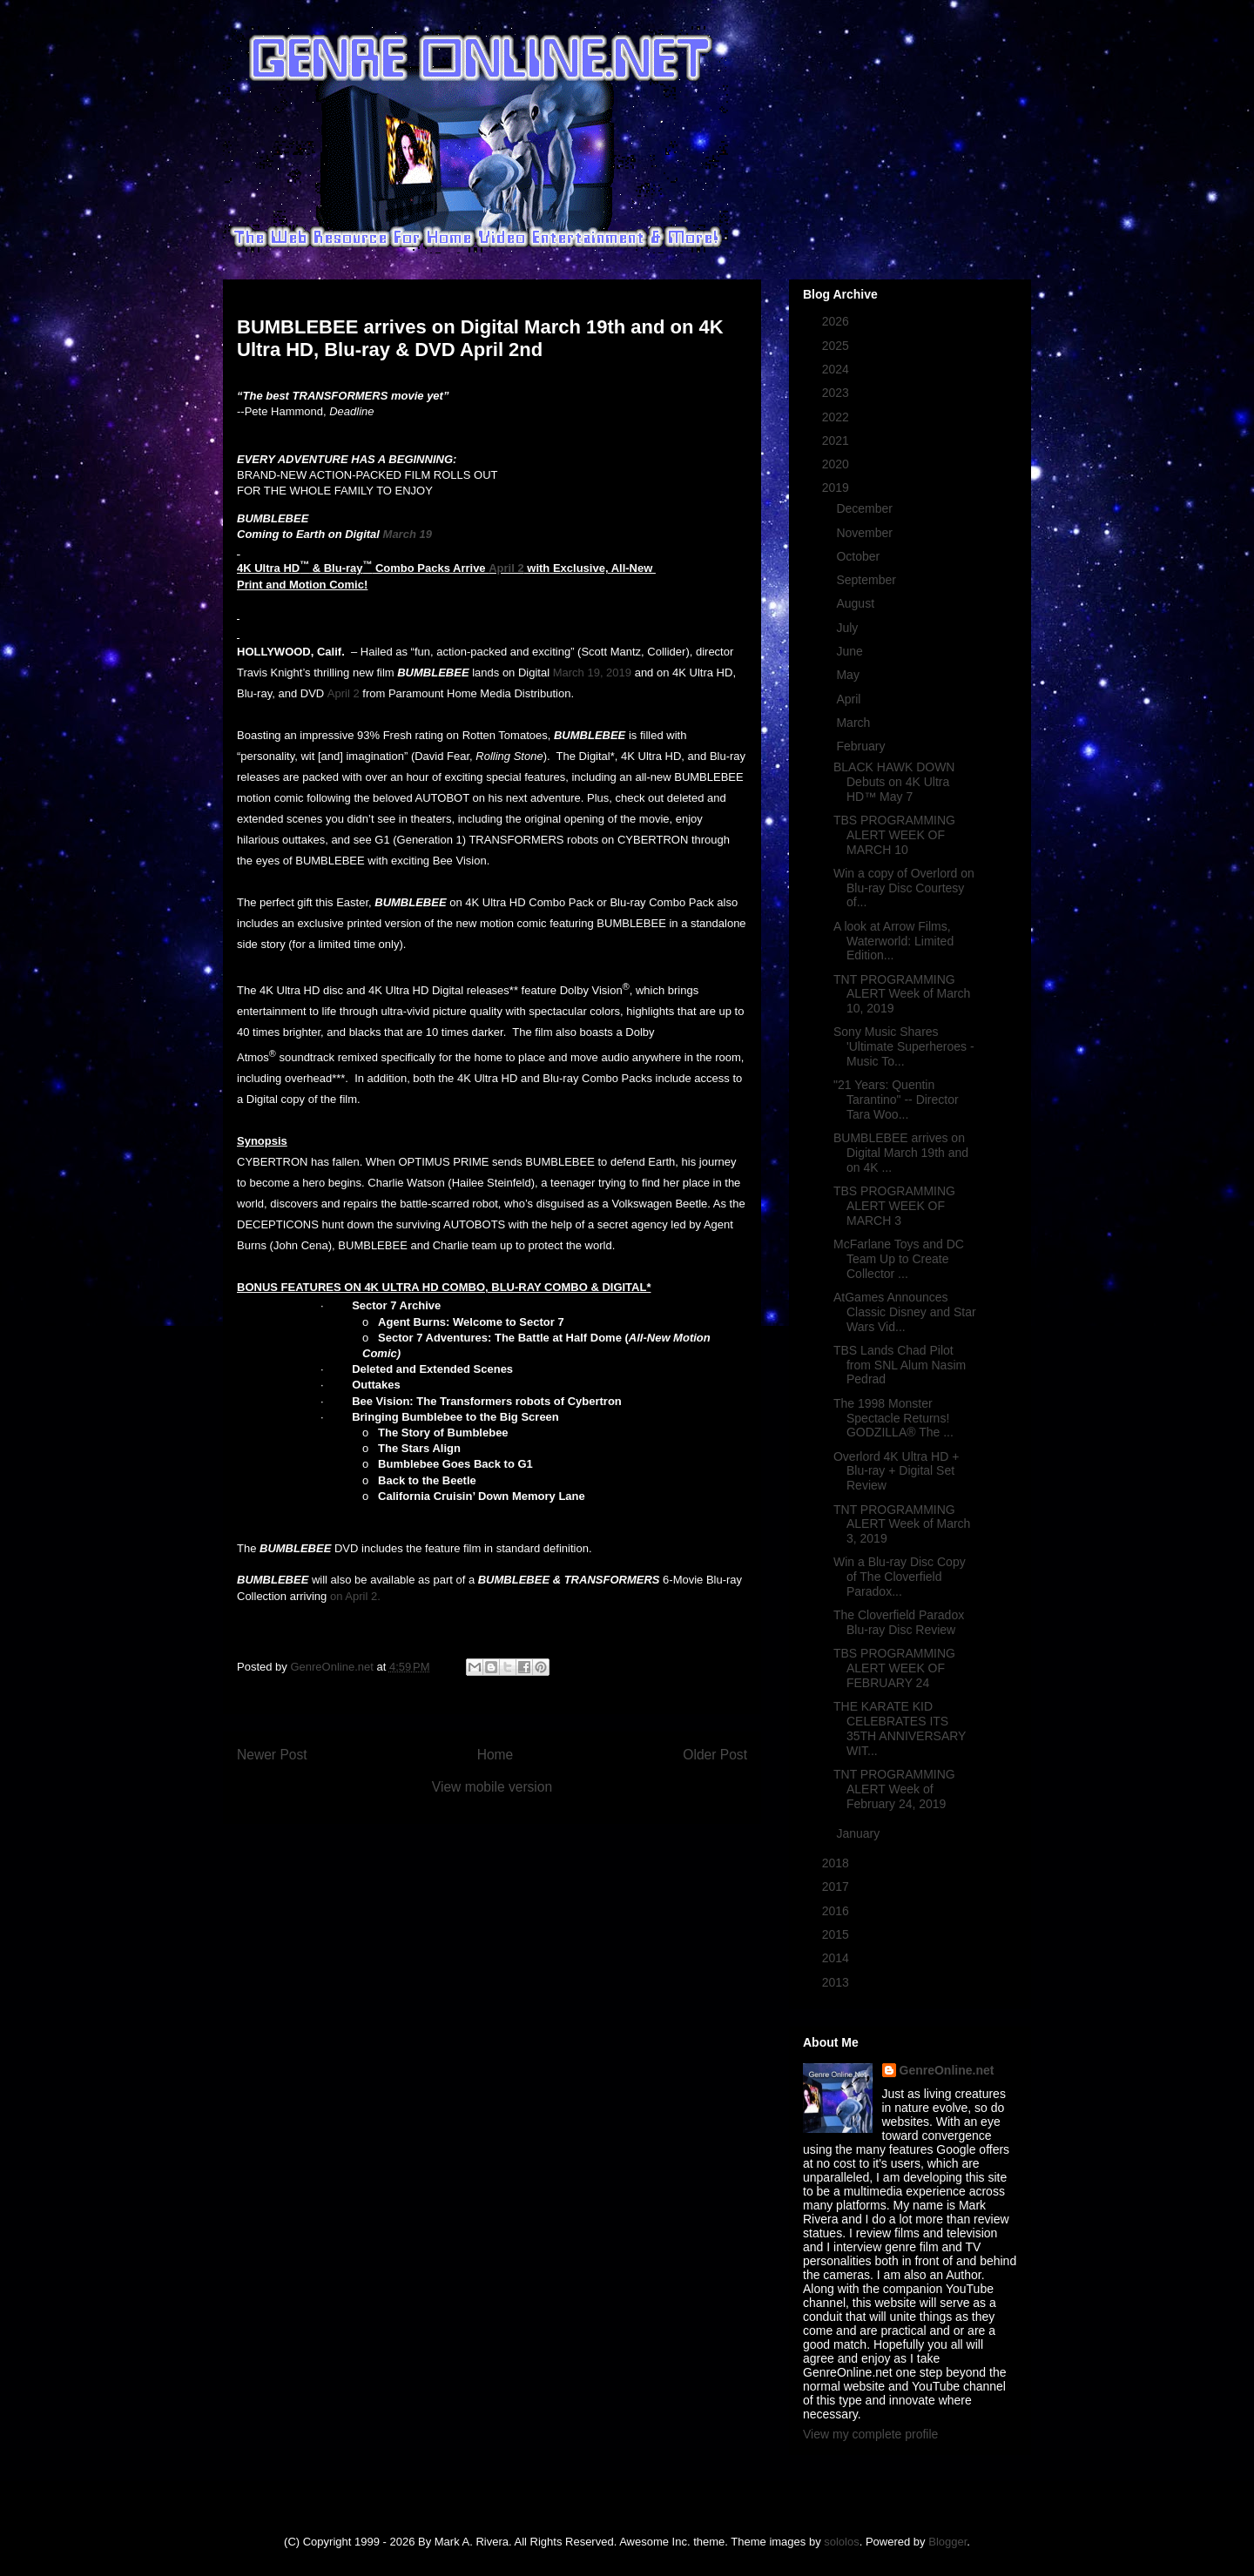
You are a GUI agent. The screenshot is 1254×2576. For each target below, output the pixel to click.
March (854, 723)
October (859, 556)
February (862, 746)
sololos (841, 2541)
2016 (837, 1911)
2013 (837, 1982)
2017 (837, 1886)
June (851, 651)
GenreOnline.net (947, 2070)
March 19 (407, 534)
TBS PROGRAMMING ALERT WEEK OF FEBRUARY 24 (894, 1668)
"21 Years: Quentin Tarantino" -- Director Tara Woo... (896, 1099)
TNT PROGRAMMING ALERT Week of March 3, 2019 (901, 1524)
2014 (837, 1958)
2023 (837, 393)
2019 (837, 487)
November (865, 533)
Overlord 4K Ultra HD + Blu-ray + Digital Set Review (896, 1471)
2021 (837, 440)
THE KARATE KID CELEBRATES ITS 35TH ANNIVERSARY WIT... (899, 1728)
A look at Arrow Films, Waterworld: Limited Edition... (893, 941)
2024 (837, 369)
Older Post (715, 1754)
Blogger (947, 2541)
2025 (837, 346)
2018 (837, 1863)
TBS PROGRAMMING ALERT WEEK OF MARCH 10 (894, 835)
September (867, 580)
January (859, 1833)
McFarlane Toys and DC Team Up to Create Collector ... (898, 1259)
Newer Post (272, 1754)
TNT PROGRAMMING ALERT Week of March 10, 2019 (901, 994)
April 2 (506, 568)
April (850, 699)
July (848, 628)
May (849, 675)
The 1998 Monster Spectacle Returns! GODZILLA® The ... (893, 1418)
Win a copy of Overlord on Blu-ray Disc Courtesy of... (903, 888)
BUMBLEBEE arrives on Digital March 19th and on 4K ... (900, 1152)
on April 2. (355, 1596)
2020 (837, 464)
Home (495, 1754)
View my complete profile (870, 2434)
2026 (837, 321)
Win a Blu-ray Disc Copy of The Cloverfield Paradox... (899, 1576)
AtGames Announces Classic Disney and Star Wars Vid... (904, 1312)
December (865, 508)
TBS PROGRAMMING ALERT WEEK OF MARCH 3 (894, 1205)
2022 (837, 417)
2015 (837, 1934)
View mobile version (492, 1786)
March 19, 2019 (592, 672)
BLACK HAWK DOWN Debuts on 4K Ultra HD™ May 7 (894, 782)
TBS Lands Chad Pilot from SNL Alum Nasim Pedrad (899, 1365)
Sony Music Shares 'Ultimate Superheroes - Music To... (903, 1046)
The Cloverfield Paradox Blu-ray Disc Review (898, 1622)
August (856, 603)
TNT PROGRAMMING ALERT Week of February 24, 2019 (894, 1789)
